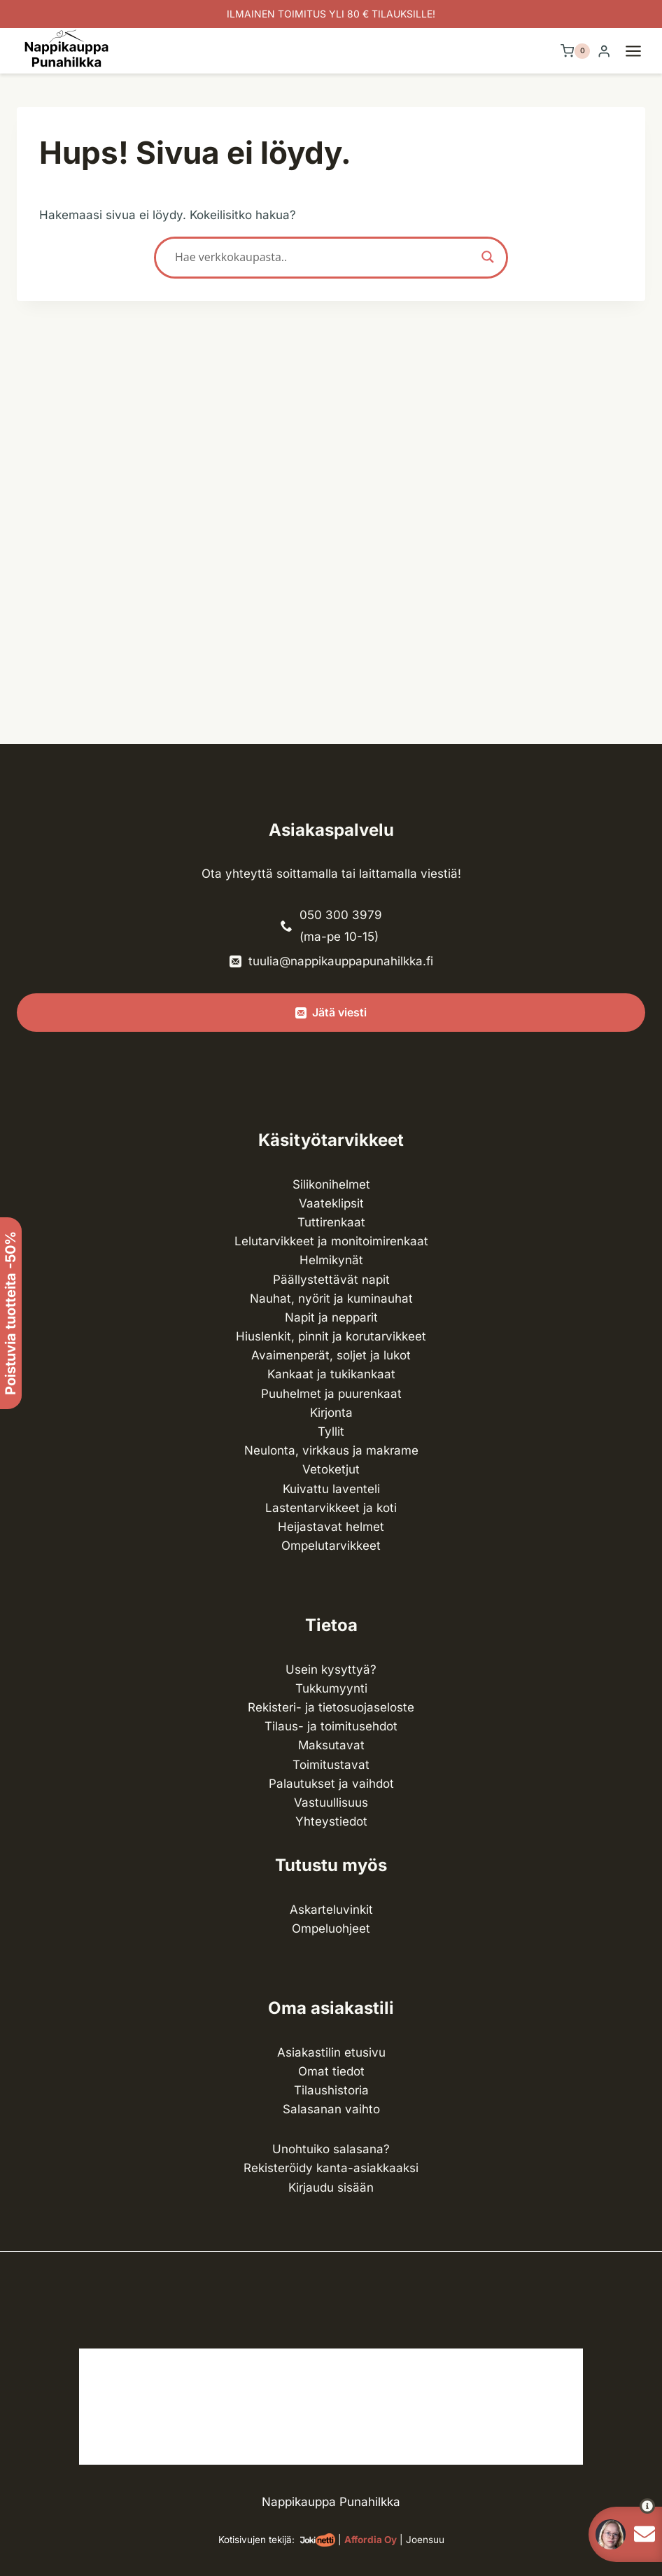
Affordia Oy (370, 2539)
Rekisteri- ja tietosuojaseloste (331, 1707)
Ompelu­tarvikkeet (331, 1546)
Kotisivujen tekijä (255, 2539)
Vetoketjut (331, 1469)
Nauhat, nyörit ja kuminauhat (331, 1299)
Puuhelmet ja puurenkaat (331, 1394)
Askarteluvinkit (331, 1910)
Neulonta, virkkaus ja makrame (331, 1450)
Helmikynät (331, 1260)
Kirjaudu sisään (331, 2187)
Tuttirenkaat (331, 1222)
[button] (622, 2506)
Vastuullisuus (331, 1802)
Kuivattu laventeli (331, 1489)
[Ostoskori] (575, 51)
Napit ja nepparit (331, 1317)
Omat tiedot (331, 2071)
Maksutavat (331, 1745)
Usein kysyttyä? (331, 1669)
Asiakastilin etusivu (331, 2052)
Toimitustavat (331, 1765)
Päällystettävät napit (331, 1280)
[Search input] (324, 257)
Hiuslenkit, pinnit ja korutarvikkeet (331, 1336)
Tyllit (331, 1431)
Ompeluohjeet (331, 1928)
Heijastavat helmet (331, 1527)
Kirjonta (331, 1413)
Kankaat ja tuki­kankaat (331, 1374)
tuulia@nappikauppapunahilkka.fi (340, 961)
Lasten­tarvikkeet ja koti (331, 1508)
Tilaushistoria (331, 2090)
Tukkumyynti (331, 1688)
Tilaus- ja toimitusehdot (331, 1726)
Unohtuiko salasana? (331, 2149)
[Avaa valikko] (640, 51)
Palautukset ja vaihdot (331, 1784)
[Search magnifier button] (488, 257)
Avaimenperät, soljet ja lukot (331, 1355)
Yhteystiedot (331, 1821)
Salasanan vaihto (331, 2109)
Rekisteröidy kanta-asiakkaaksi (331, 2168)
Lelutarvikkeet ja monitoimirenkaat (331, 1241)
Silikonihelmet (331, 1184)
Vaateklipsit (331, 1203)
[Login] (604, 51)
